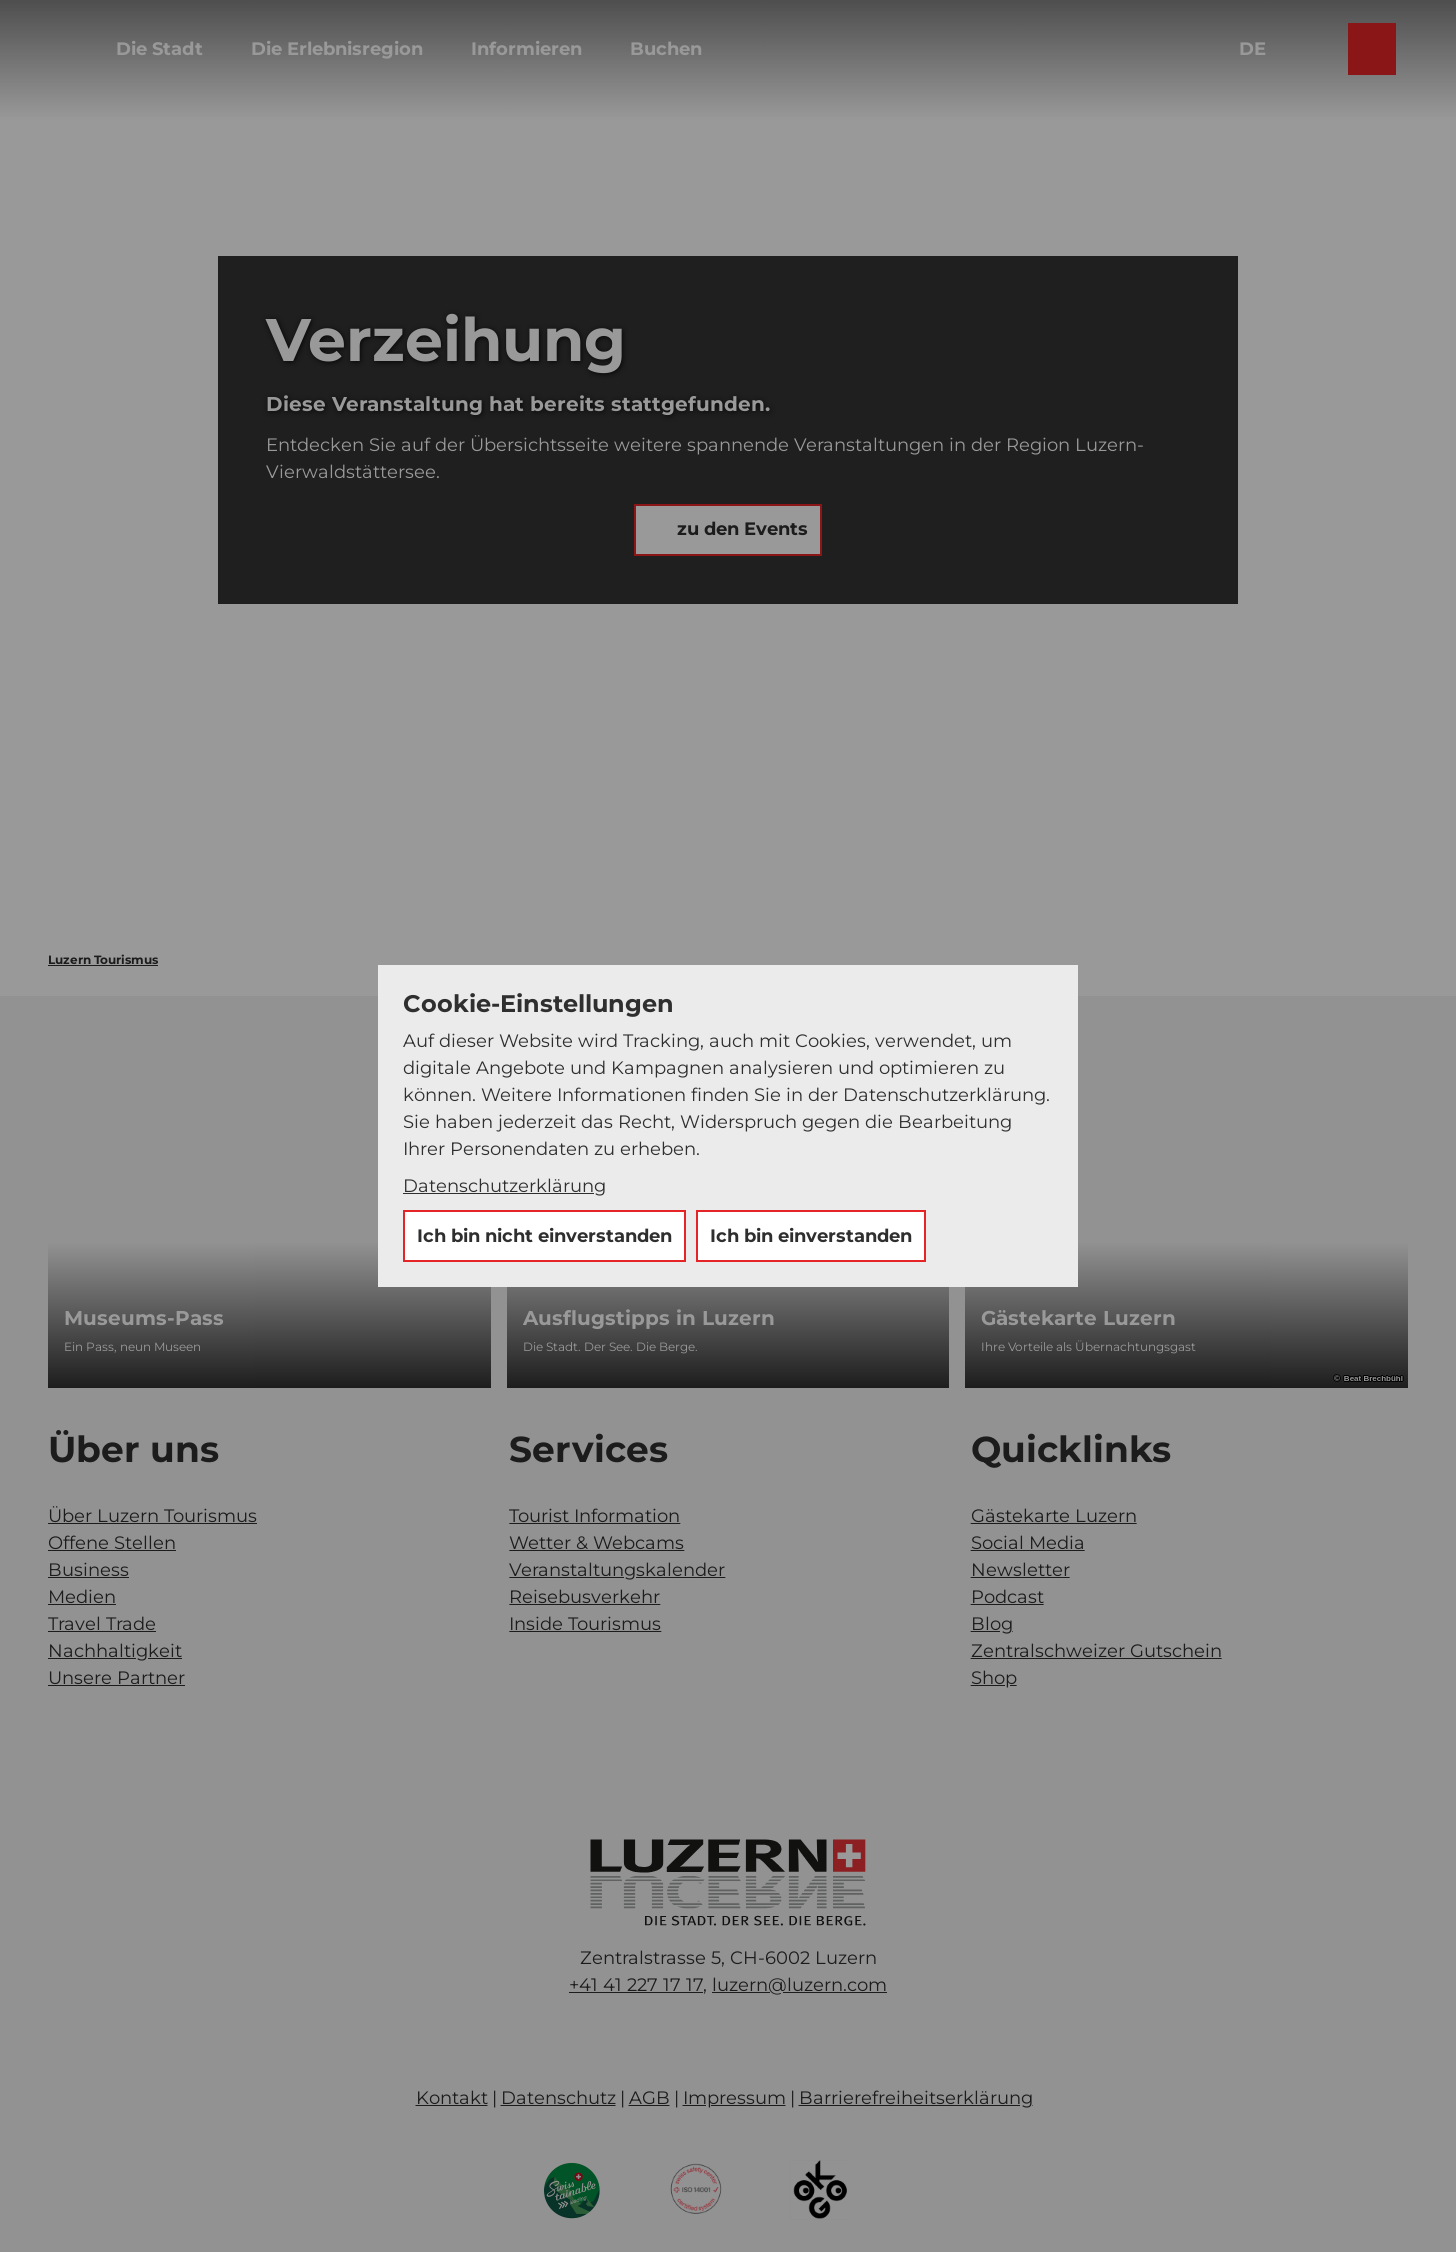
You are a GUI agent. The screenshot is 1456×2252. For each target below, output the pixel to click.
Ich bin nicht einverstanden (544, 1236)
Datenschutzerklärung (504, 1186)
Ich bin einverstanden (811, 1236)
